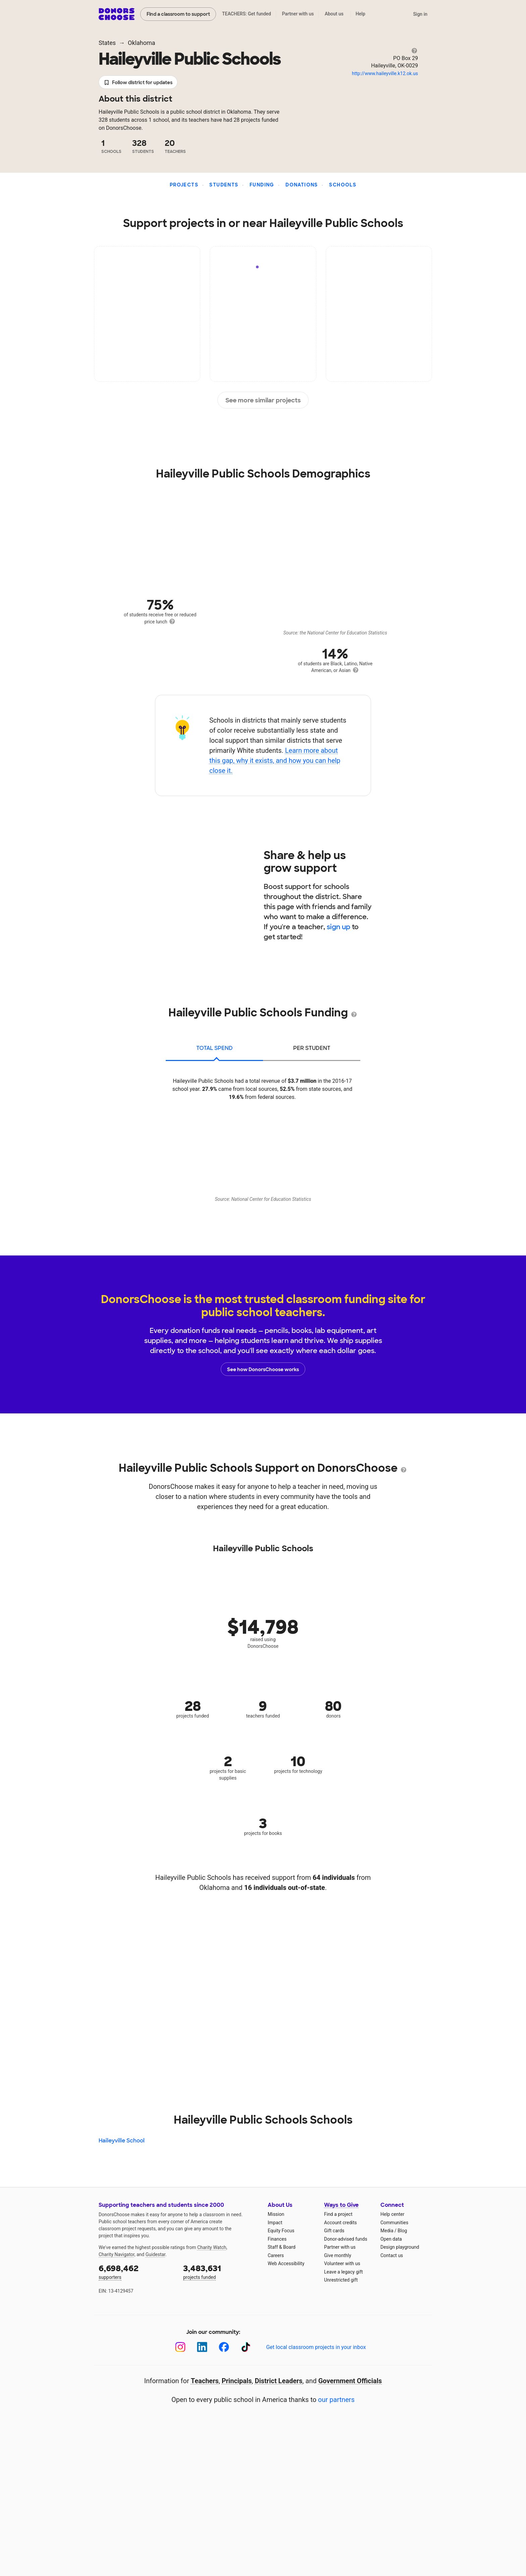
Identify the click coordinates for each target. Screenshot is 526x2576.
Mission (276, 2214)
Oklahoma (141, 42)
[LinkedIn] (202, 2347)
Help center (392, 2214)
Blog (402, 2230)
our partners (336, 2400)
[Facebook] (223, 2347)
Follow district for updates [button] (138, 82)
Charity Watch (211, 2247)
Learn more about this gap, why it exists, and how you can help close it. (274, 760)
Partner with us (298, 13)
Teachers (205, 2381)
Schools (342, 185)
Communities (394, 2222)
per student (311, 1048)
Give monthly (337, 2255)
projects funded (220, 2271)
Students (223, 185)
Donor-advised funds (345, 2239)
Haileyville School (122, 2140)
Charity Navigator (117, 2254)
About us (334, 13)
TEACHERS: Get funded (246, 13)
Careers (276, 2255)
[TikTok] (245, 2347)
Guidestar (155, 2254)
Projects (184, 185)
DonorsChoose (117, 14)
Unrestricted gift (341, 2280)
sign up (338, 926)
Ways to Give (341, 2204)
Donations (301, 185)
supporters (136, 2271)
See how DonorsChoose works (263, 1369)
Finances (277, 2239)
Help (360, 13)
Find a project (338, 2214)
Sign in (420, 14)
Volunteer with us (342, 2263)
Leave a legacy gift (343, 2272)
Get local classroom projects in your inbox (316, 2347)
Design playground (399, 2247)
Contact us (391, 2255)
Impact (275, 2222)
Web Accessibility (286, 2263)
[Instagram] (180, 2347)
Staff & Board (282, 2247)
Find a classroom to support (178, 14)
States (107, 42)
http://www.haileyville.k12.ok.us (385, 73)
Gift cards (334, 2230)
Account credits (340, 2222)
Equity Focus (281, 2230)
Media (386, 2230)
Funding (262, 185)
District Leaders (279, 2381)
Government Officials (350, 2381)
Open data (391, 2239)
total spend (214, 1048)
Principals (237, 2381)
